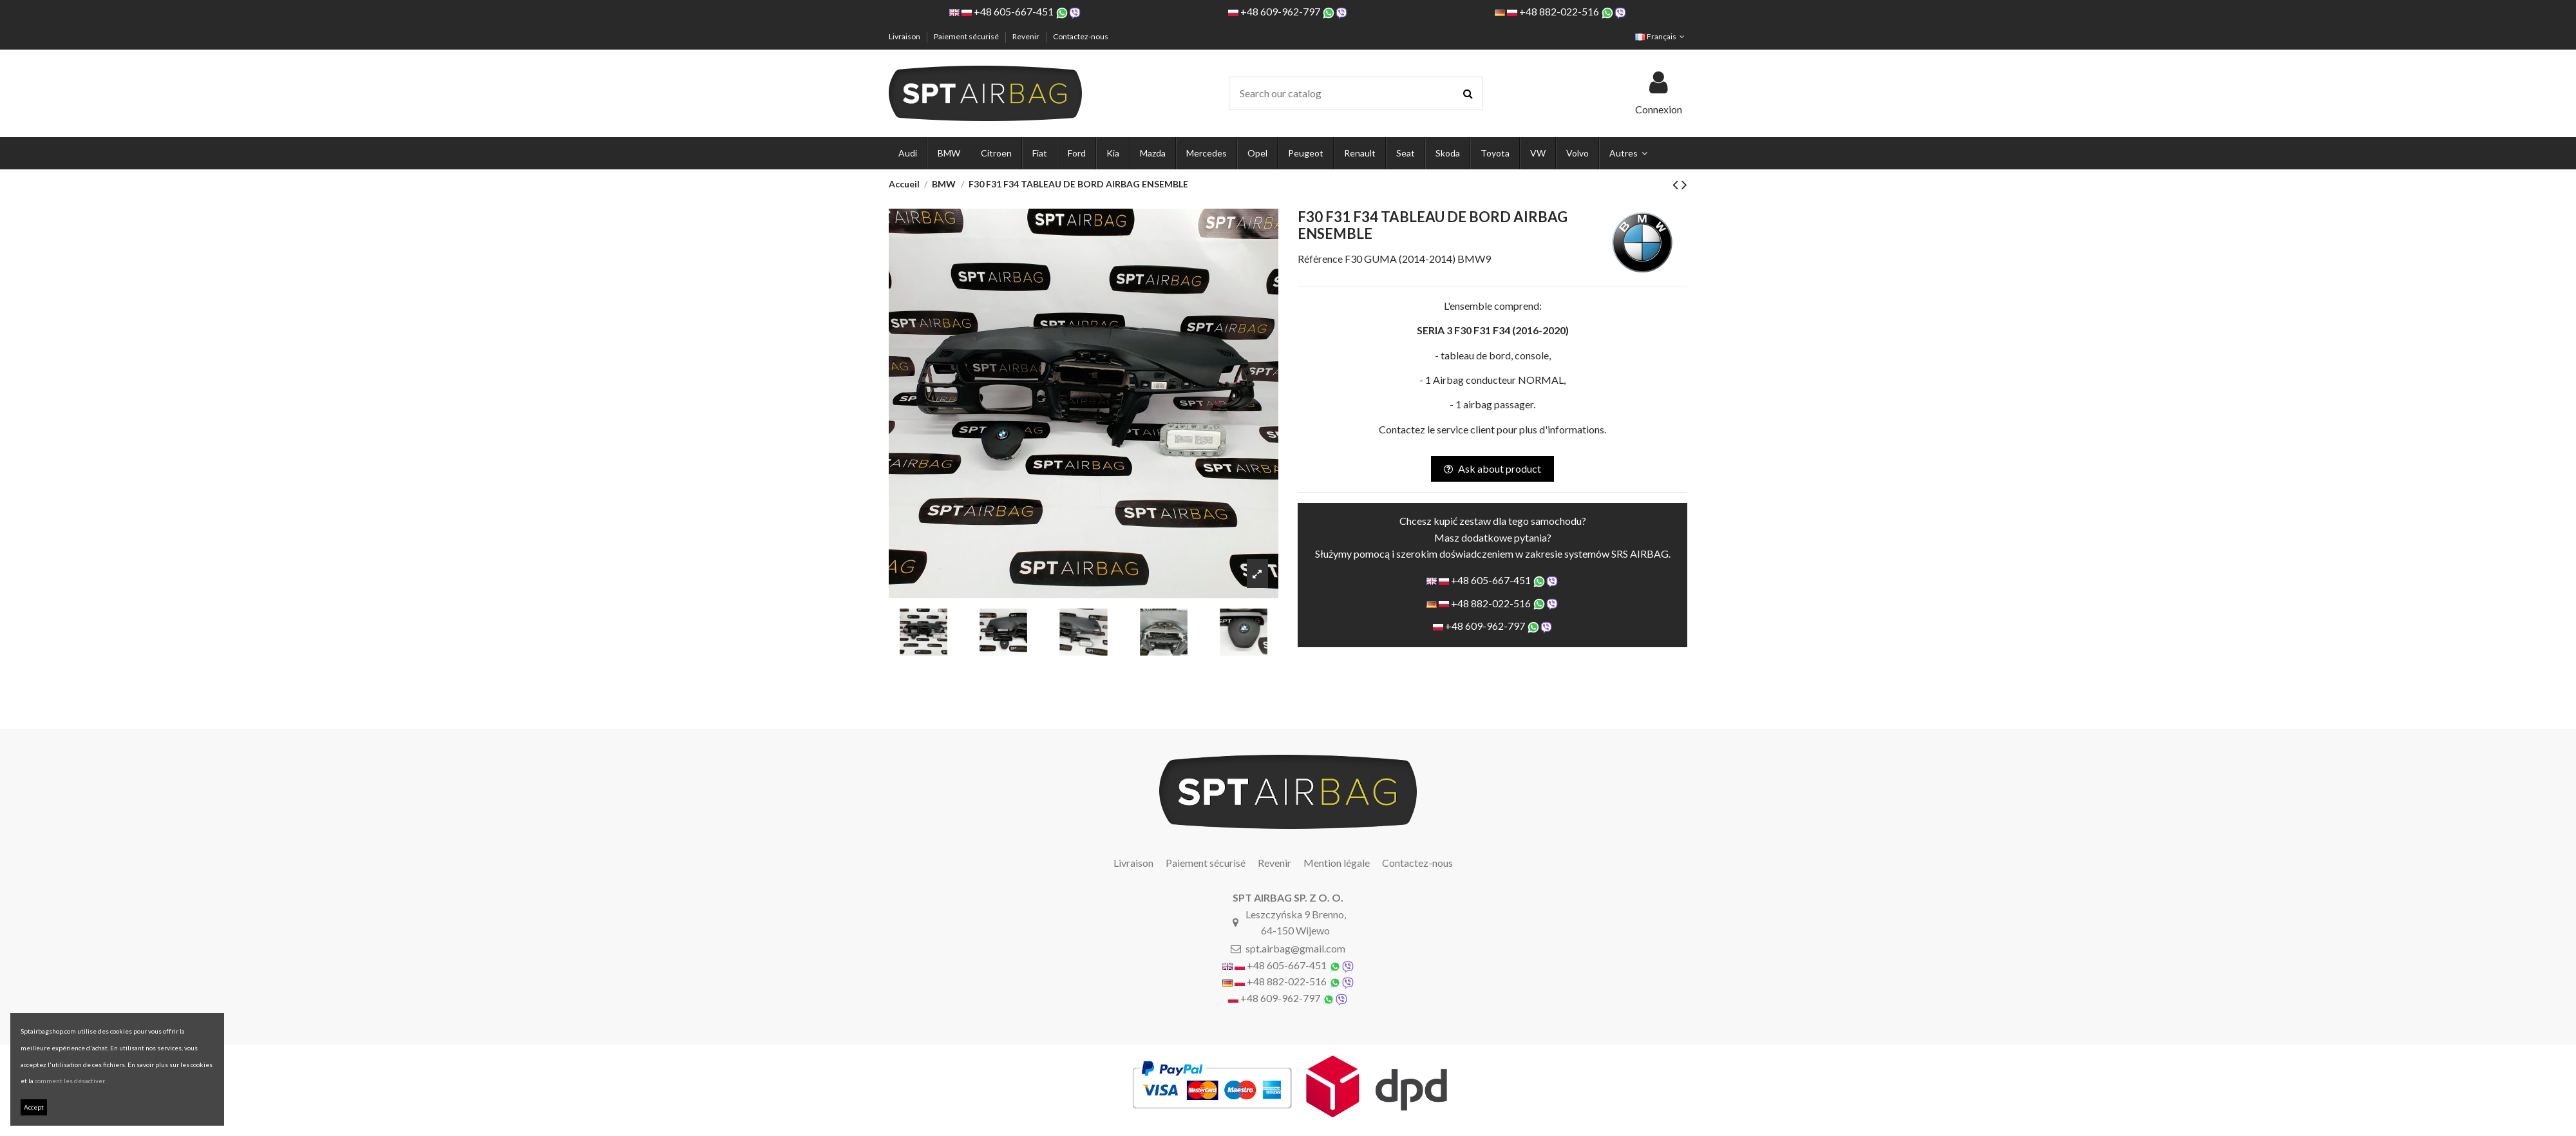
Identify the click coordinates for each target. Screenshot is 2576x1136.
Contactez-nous (1080, 36)
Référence (1320, 258)
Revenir (1026, 36)
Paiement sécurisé (967, 36)
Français (1661, 36)
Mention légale (1336, 863)
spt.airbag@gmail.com (1295, 948)
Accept (34, 1107)
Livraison (905, 36)
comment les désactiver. (70, 1080)
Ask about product (1492, 468)
